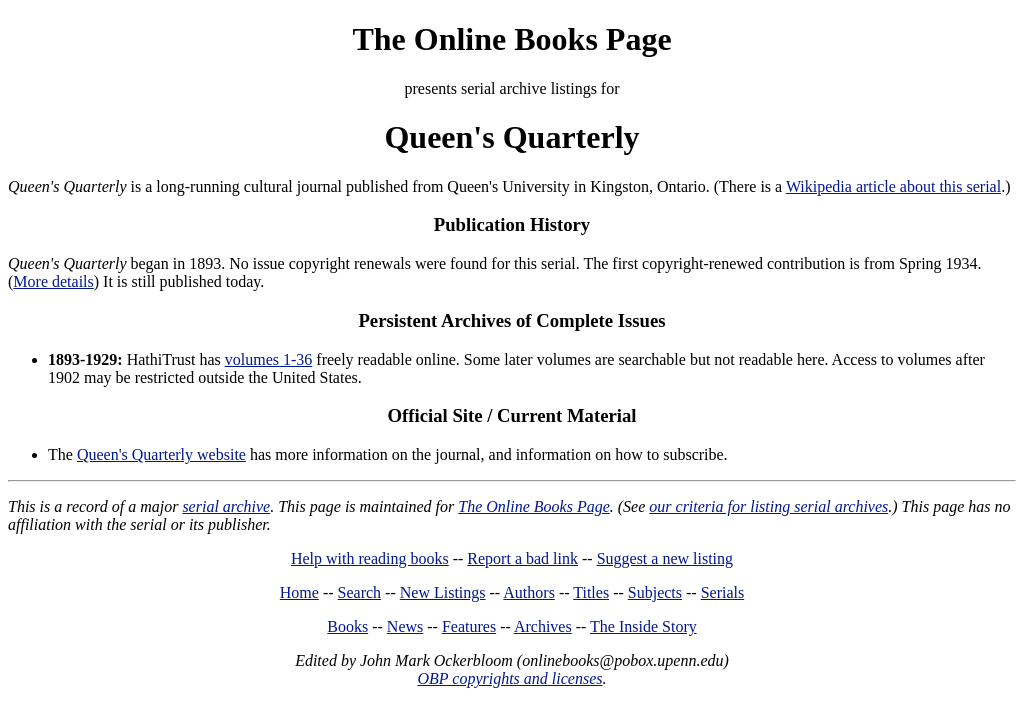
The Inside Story (643, 626)
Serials (723, 592)
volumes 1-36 (269, 359)
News (405, 626)
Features (469, 626)
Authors (529, 592)
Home (299, 592)
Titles (591, 592)
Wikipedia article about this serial (893, 186)
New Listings (443, 592)
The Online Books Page (511, 39)
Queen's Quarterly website (161, 454)
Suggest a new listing (665, 558)
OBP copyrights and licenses (509, 678)
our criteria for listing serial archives (768, 506)
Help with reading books (370, 558)
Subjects (655, 592)
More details (53, 281)
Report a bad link (522, 558)
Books (347, 626)
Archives (543, 626)
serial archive (226, 506)
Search (360, 592)
